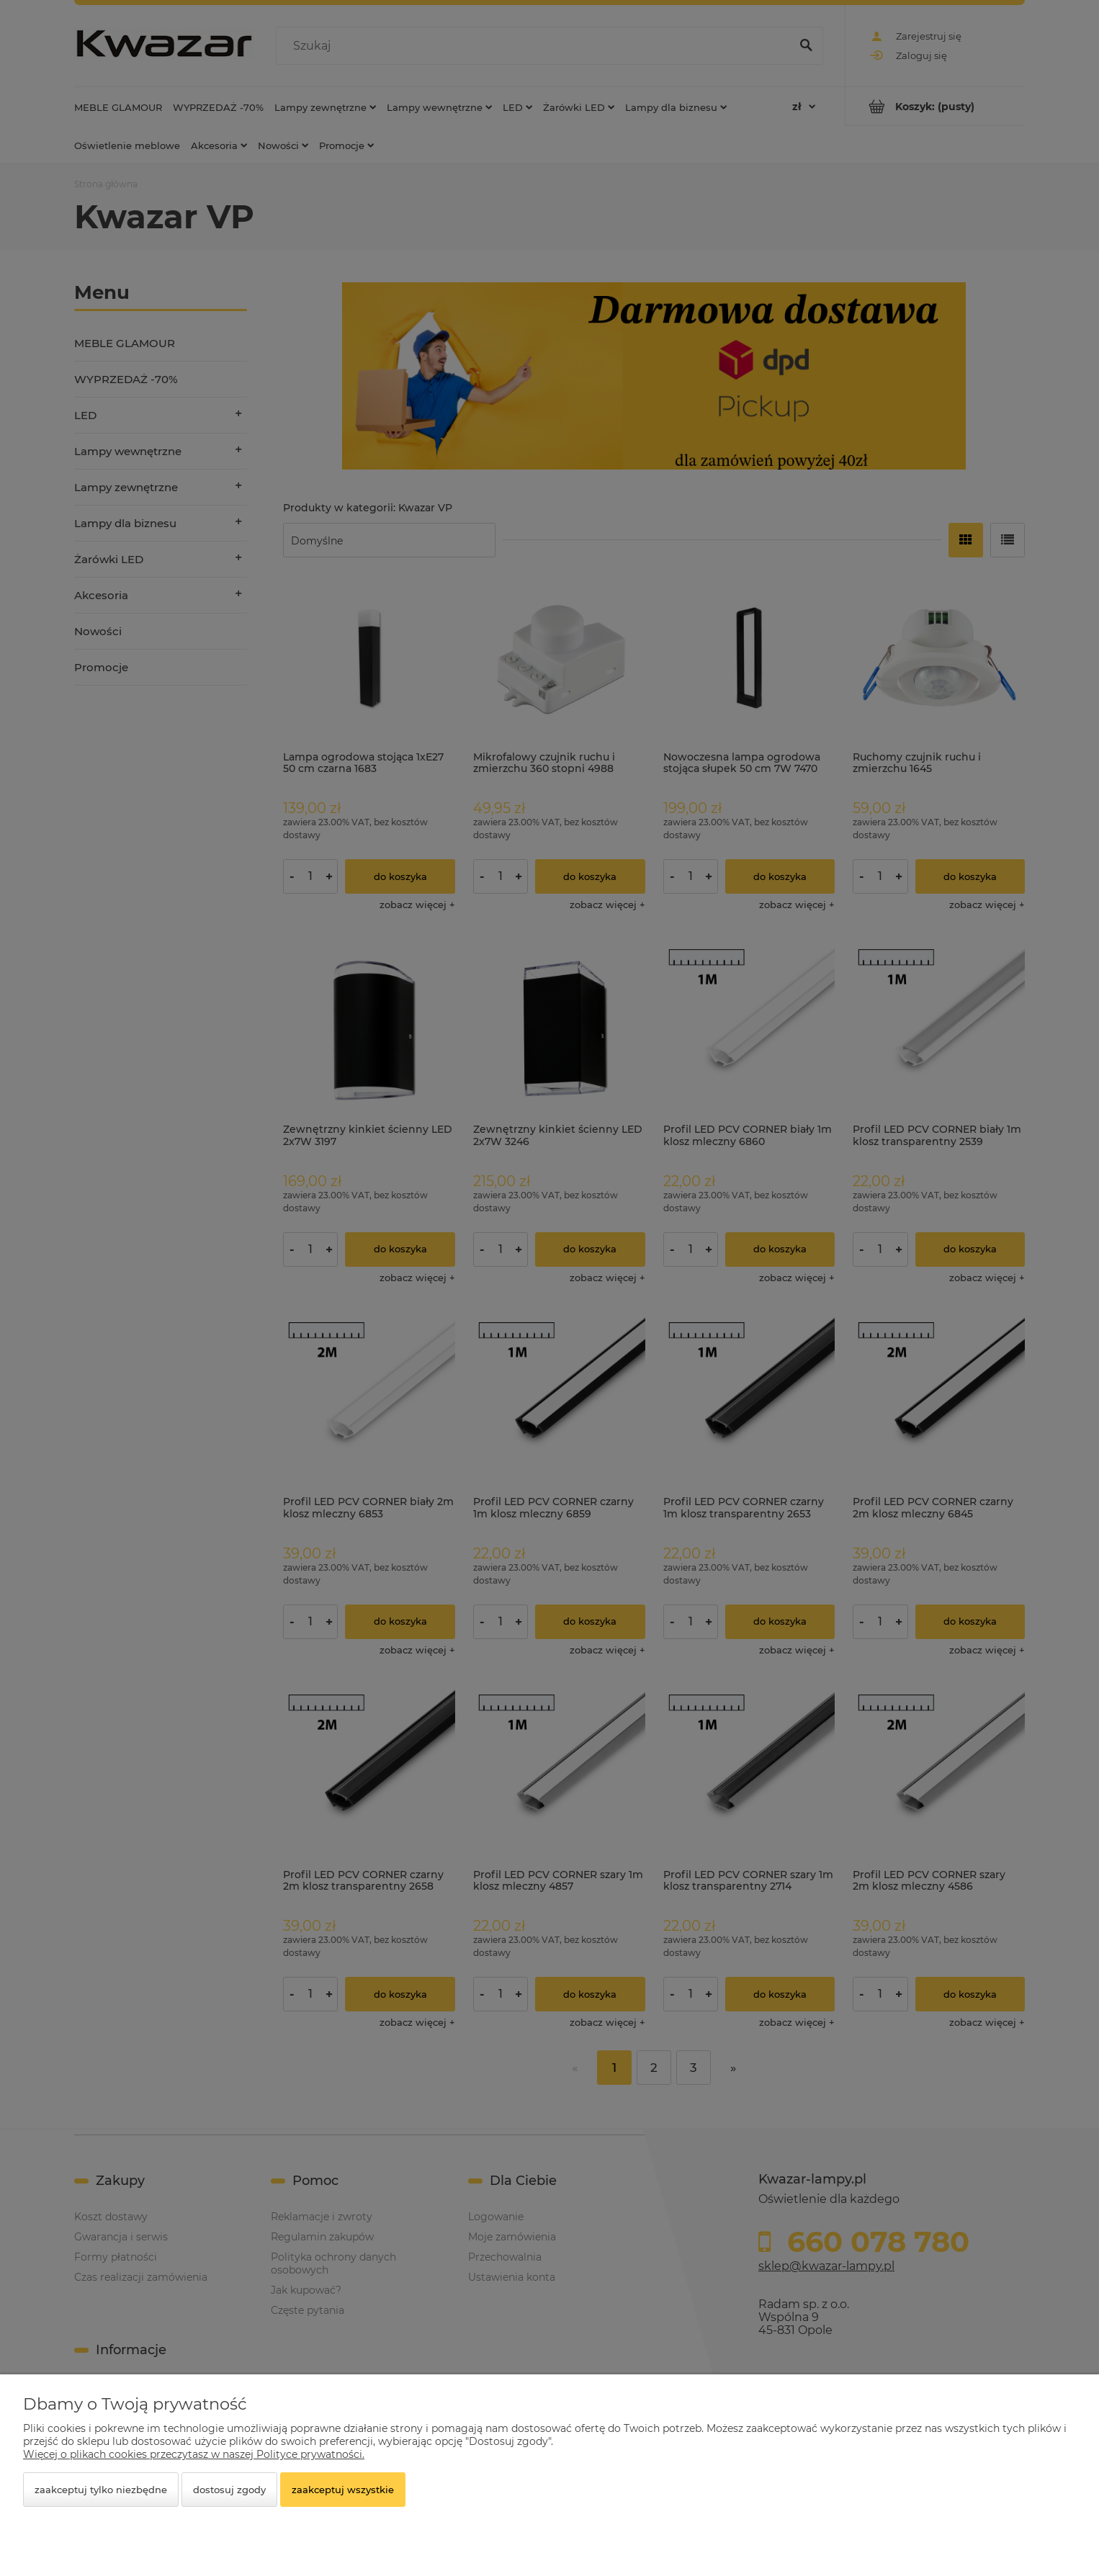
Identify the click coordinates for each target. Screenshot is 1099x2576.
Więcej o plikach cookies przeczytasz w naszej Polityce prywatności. (193, 2454)
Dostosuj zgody (229, 2489)
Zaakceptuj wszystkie (343, 2489)
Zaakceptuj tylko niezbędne (101, 2489)
